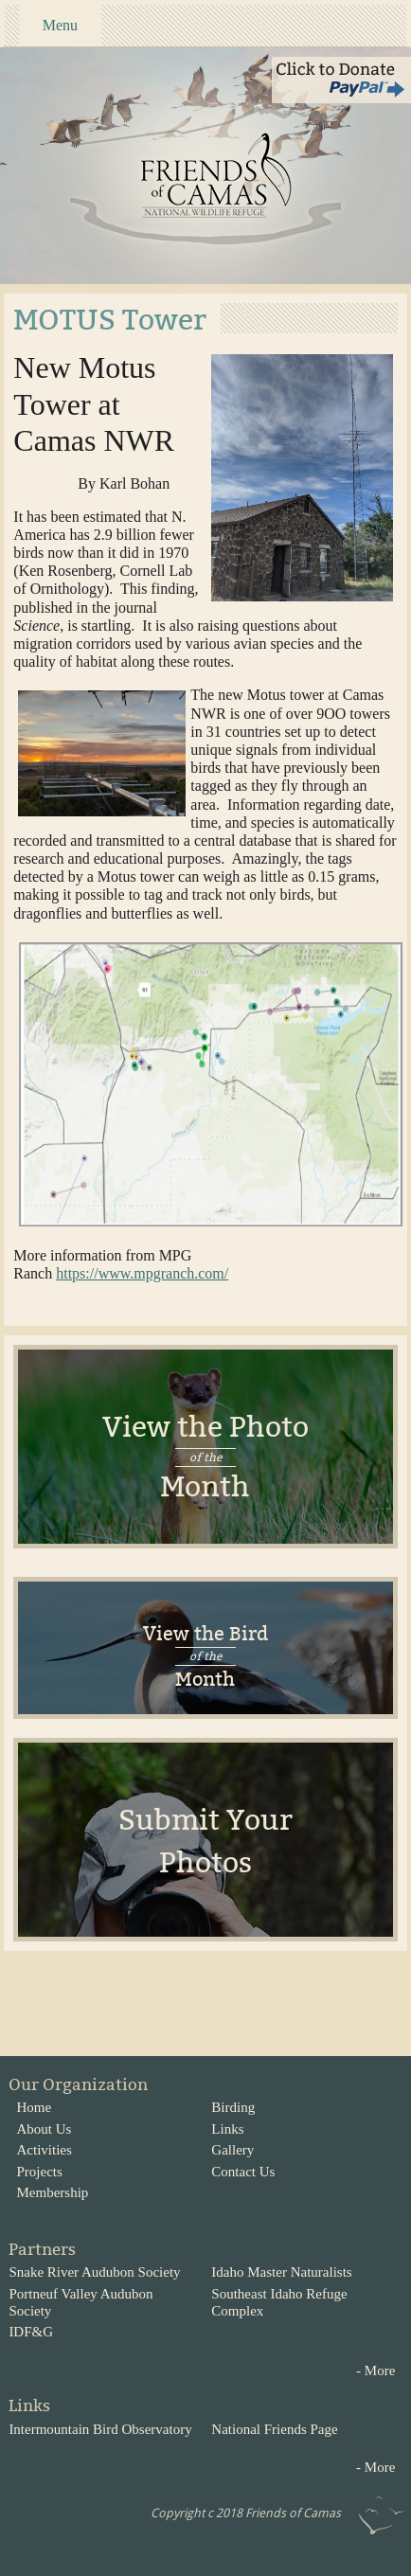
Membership (53, 2192)
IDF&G (31, 2331)
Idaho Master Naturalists (281, 2272)
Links (227, 2129)
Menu (60, 25)
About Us (44, 2129)
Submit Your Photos (205, 1841)
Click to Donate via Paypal (341, 80)
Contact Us (243, 2171)
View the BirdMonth (205, 1656)
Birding (233, 2107)
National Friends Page (274, 2429)
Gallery (232, 2149)
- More (375, 2370)
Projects (40, 2171)
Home (34, 2107)
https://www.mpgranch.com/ (142, 1273)
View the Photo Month (205, 1457)
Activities (44, 2149)
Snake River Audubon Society (94, 2272)
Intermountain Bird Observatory (100, 2429)
